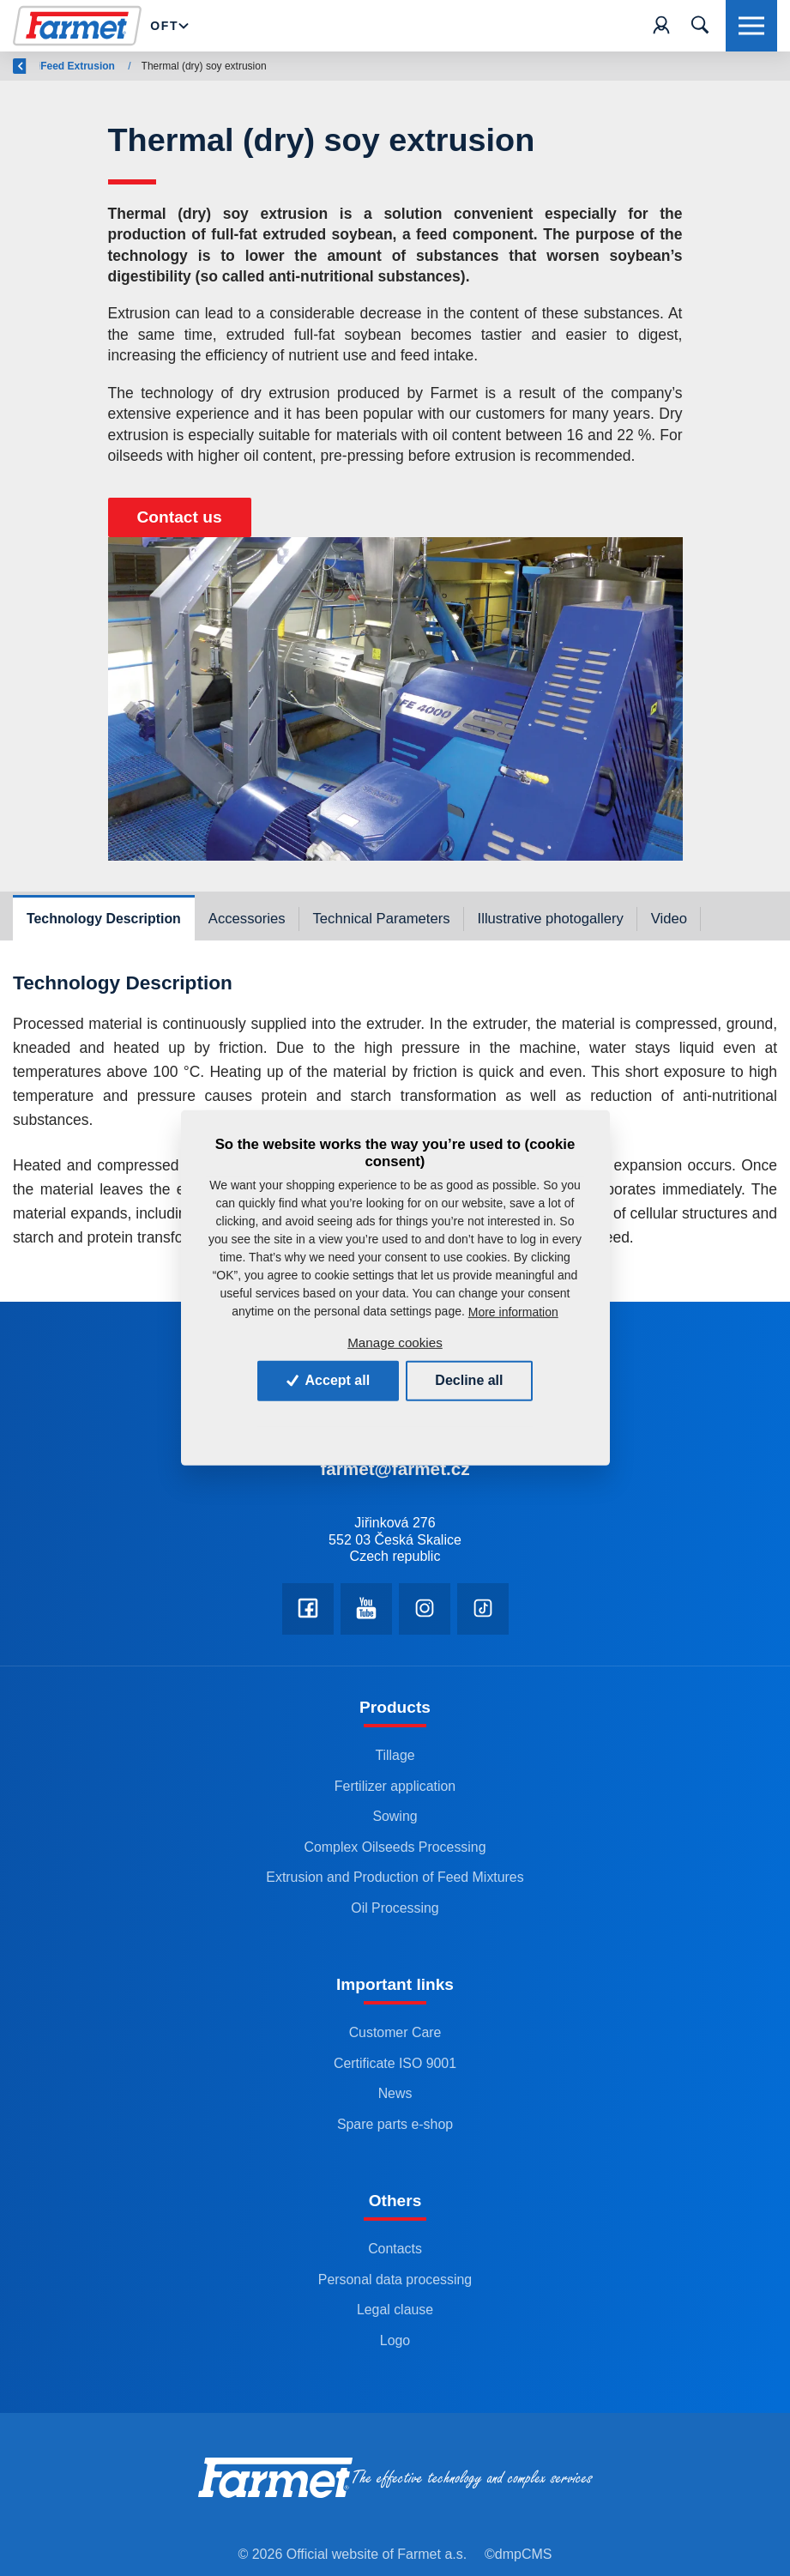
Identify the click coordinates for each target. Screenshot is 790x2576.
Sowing (394, 1816)
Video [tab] (669, 918)
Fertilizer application (395, 1786)
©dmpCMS (518, 2554)
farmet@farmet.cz (394, 1468)
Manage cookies (395, 1342)
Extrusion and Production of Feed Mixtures (394, 1877)
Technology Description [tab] (104, 918)
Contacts (395, 2248)
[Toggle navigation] (700, 25)
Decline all (469, 1380)
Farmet (102, 66)
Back (35, 66)
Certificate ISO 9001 (395, 2063)
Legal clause (395, 2309)
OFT (164, 26)
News (395, 2093)
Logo (395, 2340)
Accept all (328, 1380)
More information (513, 1312)
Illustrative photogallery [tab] (551, 918)
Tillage (394, 1755)
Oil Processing (394, 1908)
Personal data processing (395, 2279)
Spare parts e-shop (395, 2124)
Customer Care (395, 2032)
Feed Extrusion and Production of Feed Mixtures (311, 66)
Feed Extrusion (493, 66)
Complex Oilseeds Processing (395, 1847)
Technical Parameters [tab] (381, 918)
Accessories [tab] (247, 918)
